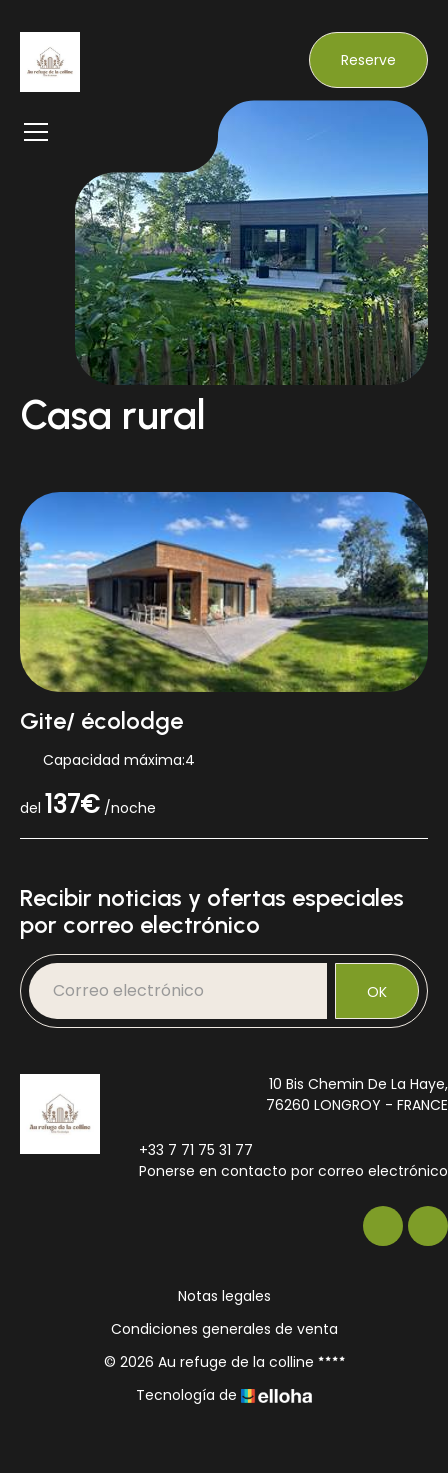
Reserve (368, 60)
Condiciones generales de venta (224, 1329)
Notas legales (224, 1296)
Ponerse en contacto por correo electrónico (282, 1171)
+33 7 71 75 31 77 (184, 1150)
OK (377, 992)
